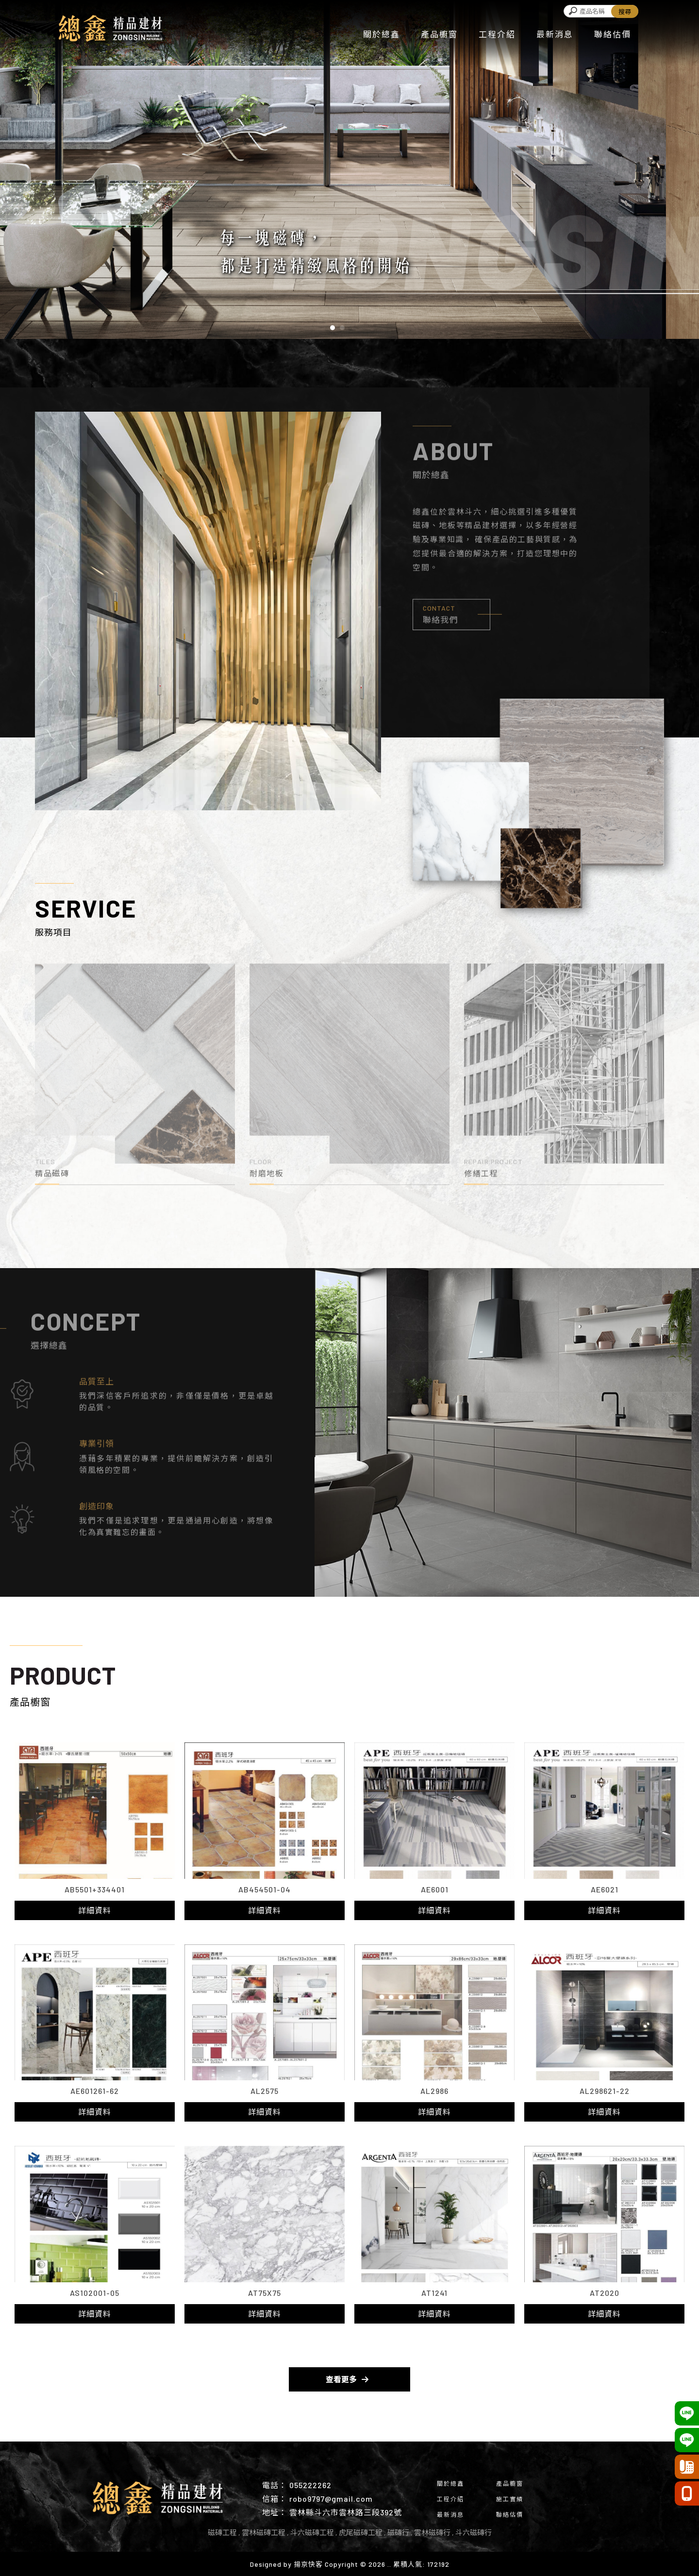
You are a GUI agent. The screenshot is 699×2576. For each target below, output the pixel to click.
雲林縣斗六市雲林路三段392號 (345, 2512)
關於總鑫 (381, 34)
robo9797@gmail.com (331, 2498)
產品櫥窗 (439, 34)
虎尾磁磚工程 (361, 2532)
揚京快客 (308, 2564)
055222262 (310, 2485)
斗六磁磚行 (473, 2532)
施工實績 (509, 2498)
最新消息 (554, 34)
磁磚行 (398, 2532)
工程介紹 (497, 34)
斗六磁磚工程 (312, 2532)
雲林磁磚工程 (263, 2532)
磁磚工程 (222, 2532)
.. (389, 2564)
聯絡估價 (612, 34)
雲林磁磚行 (432, 2532)
